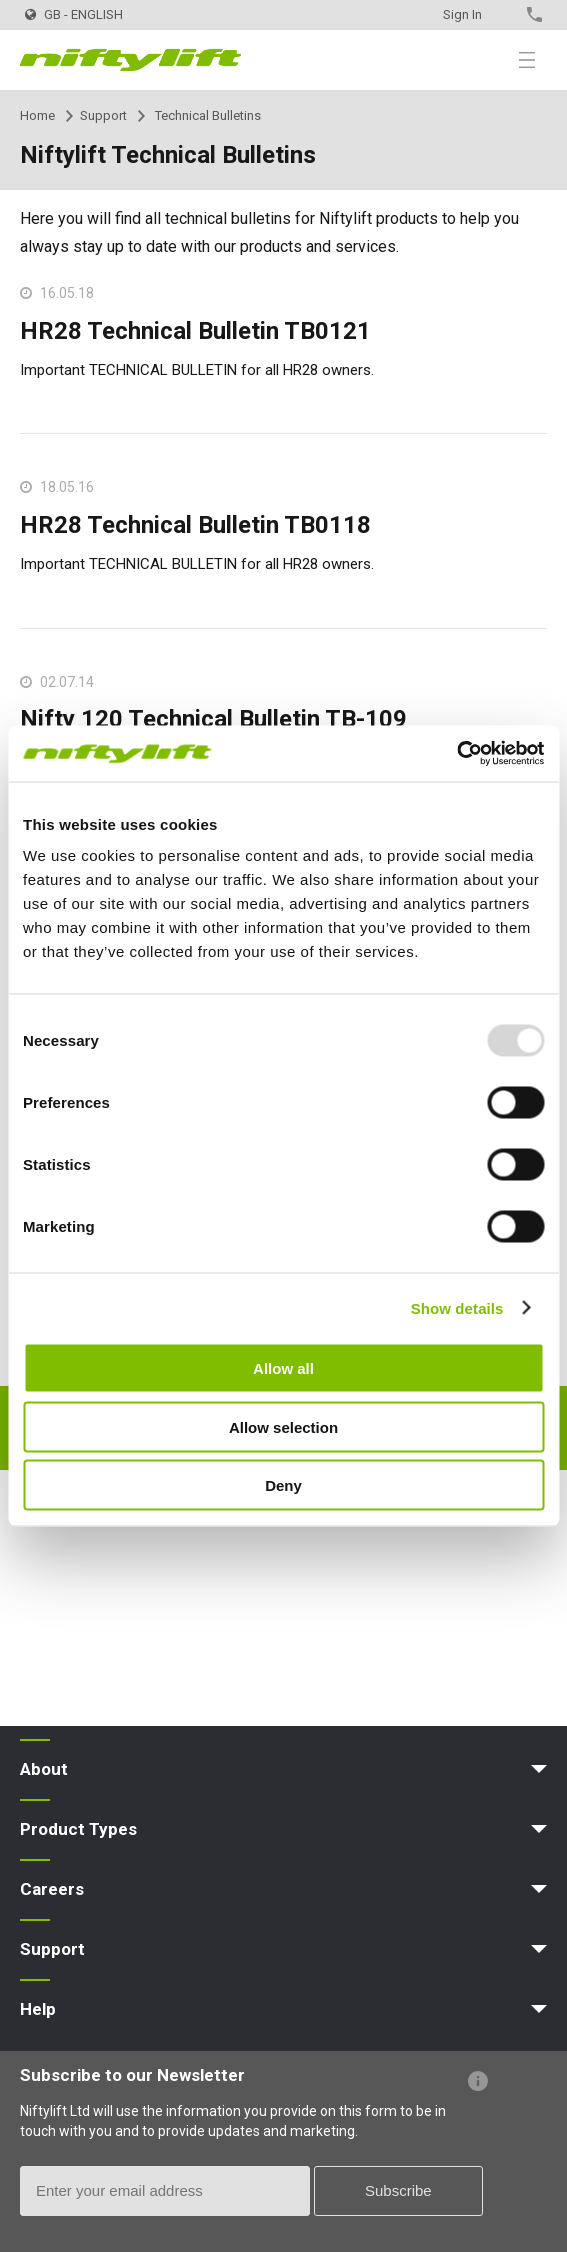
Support (103, 115)
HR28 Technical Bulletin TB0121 (195, 331)
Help (38, 2009)
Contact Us (499, 14)
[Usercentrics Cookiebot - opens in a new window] (456, 754)
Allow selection (283, 1426)
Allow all (283, 1368)
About (44, 1769)
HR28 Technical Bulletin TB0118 (195, 525)
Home (37, 115)
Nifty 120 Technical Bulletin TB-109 (213, 719)
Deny (283, 1485)
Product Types (78, 1829)
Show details (457, 1307)
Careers (52, 1889)
